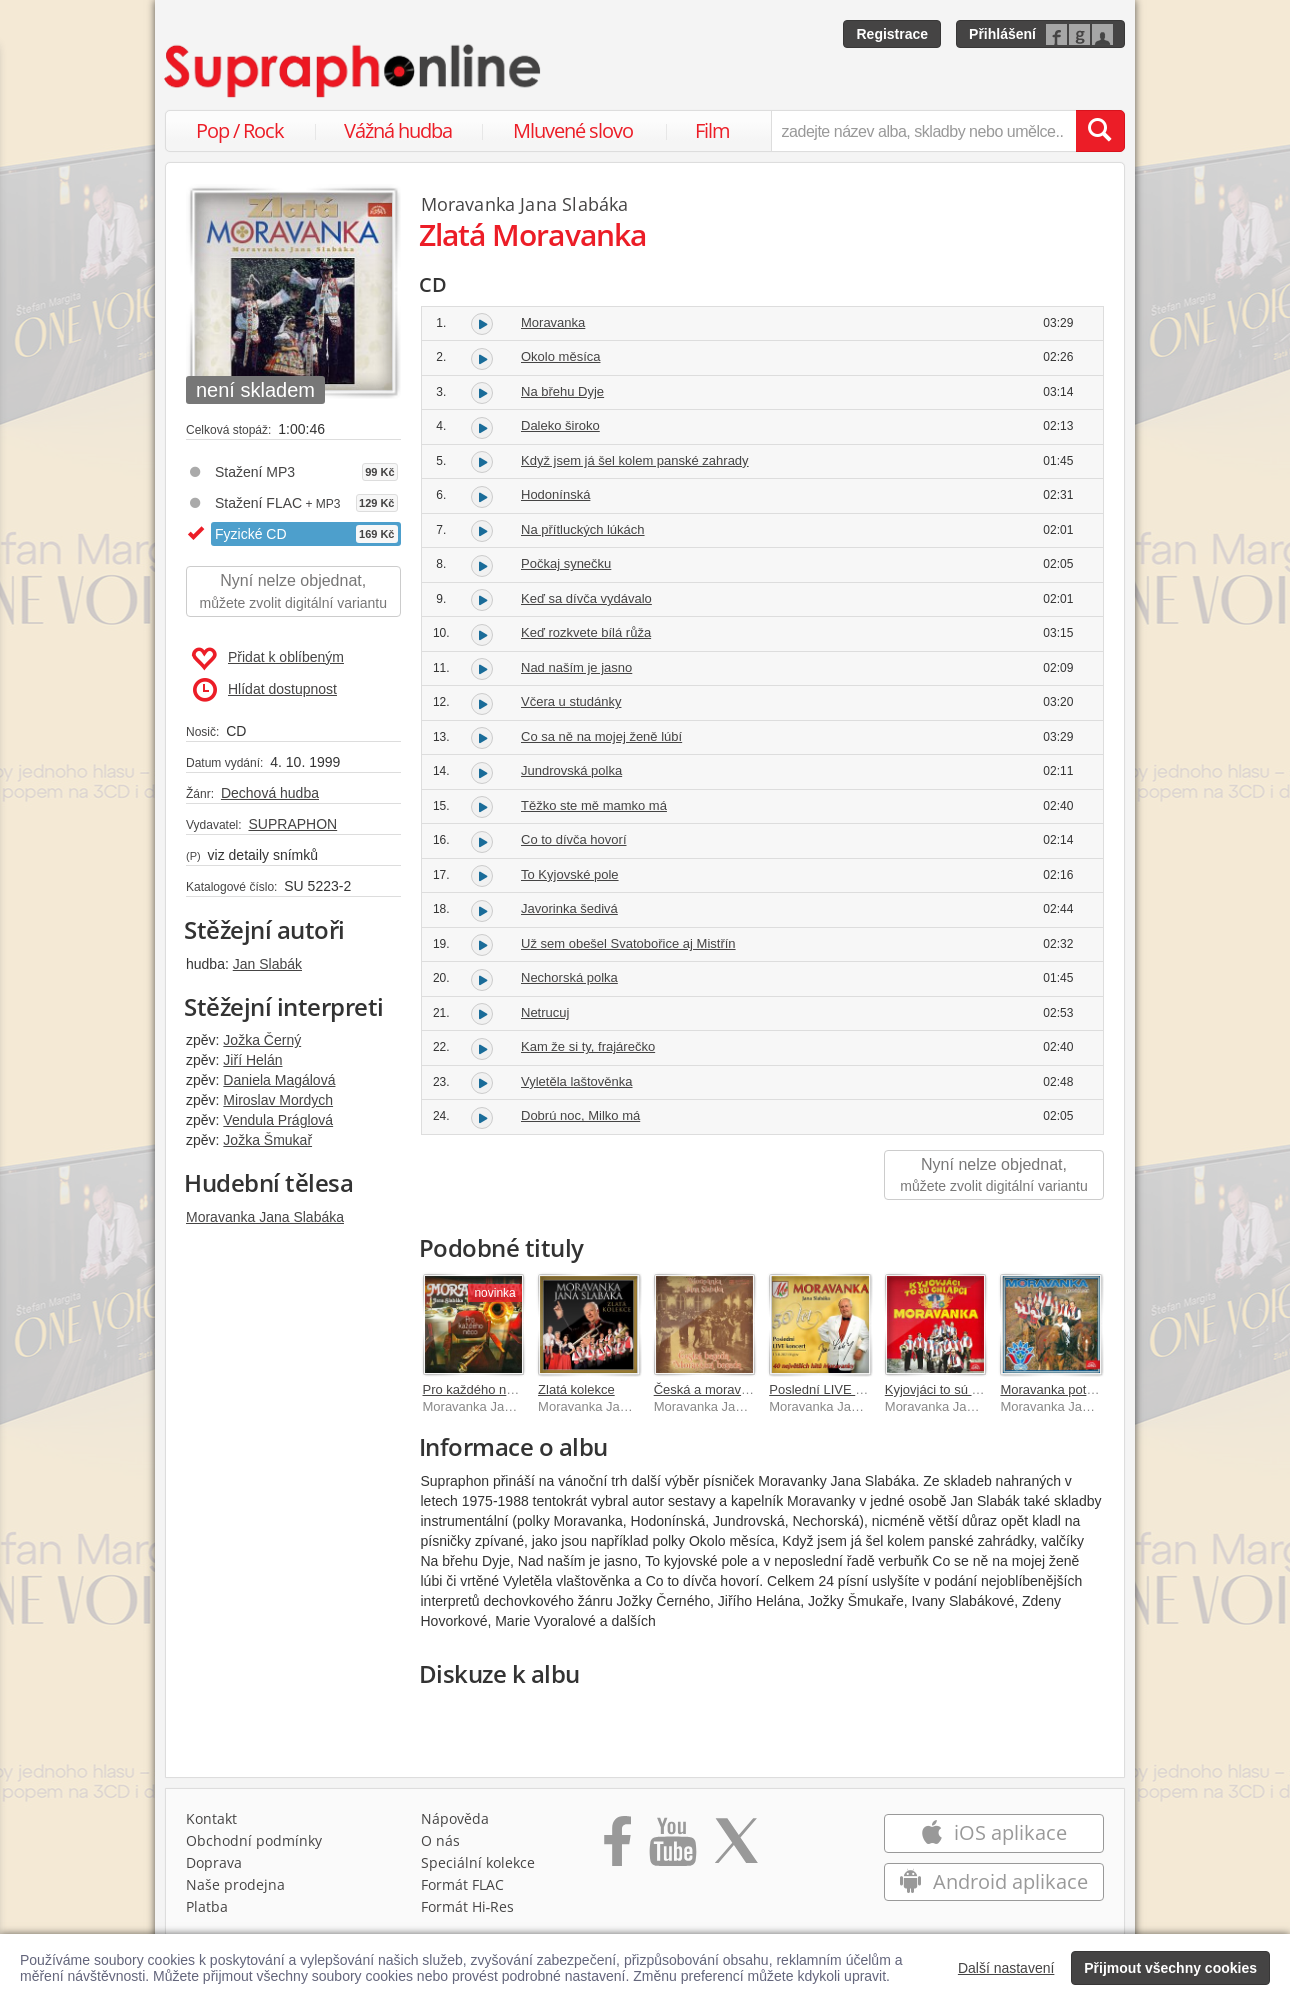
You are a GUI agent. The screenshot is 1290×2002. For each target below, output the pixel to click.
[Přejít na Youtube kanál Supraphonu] (672, 1848)
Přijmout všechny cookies (1170, 1968)
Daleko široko (560, 425)
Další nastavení (1006, 1968)
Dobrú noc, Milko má (580, 1115)
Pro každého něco (475, 1389)
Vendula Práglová (278, 1120)
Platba (207, 1906)
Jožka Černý (262, 1040)
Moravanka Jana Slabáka (265, 1217)
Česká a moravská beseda (731, 1389)
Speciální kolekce (478, 1862)
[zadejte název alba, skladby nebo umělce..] (923, 131)
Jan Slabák (267, 964)
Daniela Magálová (279, 1080)
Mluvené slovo (573, 130)
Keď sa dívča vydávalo (586, 598)
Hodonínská (555, 494)
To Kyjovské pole (570, 874)
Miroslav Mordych (278, 1100)
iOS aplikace (993, 1832)
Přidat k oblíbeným (267, 659)
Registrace (892, 34)
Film (712, 130)
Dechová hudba (270, 793)
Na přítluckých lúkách (583, 529)
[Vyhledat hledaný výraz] (1100, 131)
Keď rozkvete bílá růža (586, 632)
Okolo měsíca (560, 356)
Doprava (214, 1862)
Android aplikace (993, 1881)
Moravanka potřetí (1052, 1389)
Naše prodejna (235, 1884)
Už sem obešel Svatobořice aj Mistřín (628, 943)
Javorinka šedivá (569, 908)
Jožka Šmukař (267, 1140)
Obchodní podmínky (254, 1840)
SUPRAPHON (292, 824)
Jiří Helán (252, 1060)
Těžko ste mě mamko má (594, 805)
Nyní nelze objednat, (293, 592)
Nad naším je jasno (576, 667)
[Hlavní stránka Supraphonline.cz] (354, 71)
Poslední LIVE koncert (833, 1389)
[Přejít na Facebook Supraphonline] (617, 1848)
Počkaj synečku (566, 563)
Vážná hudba (398, 130)
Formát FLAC (462, 1884)
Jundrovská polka (571, 770)
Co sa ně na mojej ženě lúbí (601, 736)
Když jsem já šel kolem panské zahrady (635, 460)
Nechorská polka (569, 977)
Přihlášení (1002, 34)
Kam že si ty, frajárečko (588, 1046)
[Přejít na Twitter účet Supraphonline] (736, 1848)
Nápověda (455, 1818)
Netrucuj (545, 1012)
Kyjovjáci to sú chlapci (948, 1389)
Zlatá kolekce (576, 1389)
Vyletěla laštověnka (577, 1081)
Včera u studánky (571, 701)
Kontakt (211, 1818)
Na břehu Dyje (562, 391)
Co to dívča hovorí (574, 839)
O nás (440, 1840)
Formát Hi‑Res (468, 1906)
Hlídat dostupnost (265, 690)
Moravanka (553, 322)
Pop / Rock (240, 130)
